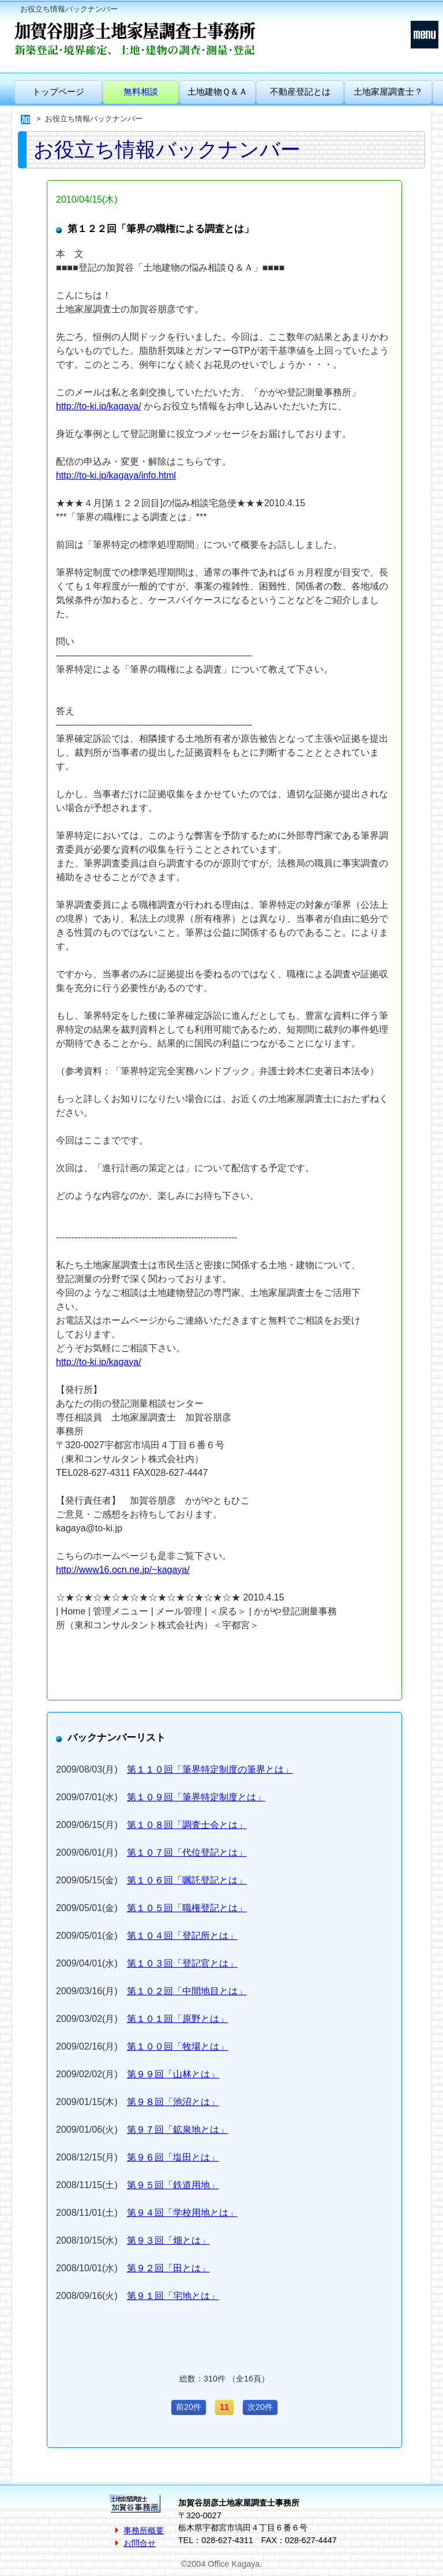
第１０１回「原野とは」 (177, 2019)
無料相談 (140, 91)
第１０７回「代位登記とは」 (187, 1852)
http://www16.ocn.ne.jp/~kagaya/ (123, 1570)
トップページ (58, 91)
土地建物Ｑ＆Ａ (217, 91)
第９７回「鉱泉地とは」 (177, 2129)
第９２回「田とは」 (168, 2268)
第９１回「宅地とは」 (173, 2296)
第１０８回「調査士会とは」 (187, 1825)
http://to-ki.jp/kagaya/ (98, 406)
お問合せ (139, 2543)
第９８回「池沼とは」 (173, 2102)
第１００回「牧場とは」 (177, 2046)
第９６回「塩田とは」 (173, 2157)
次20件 (260, 2407)
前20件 (188, 2407)
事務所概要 (143, 2530)
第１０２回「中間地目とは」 (187, 1991)
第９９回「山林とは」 (173, 2074)
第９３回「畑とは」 (168, 2240)
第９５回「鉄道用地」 (173, 2185)
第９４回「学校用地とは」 (182, 2213)
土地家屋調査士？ (388, 91)
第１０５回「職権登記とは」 (187, 1908)
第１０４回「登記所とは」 (182, 1936)
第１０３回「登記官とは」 (182, 1963)
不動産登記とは (300, 91)
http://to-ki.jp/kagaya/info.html (116, 475)
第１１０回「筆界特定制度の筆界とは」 (210, 1769)
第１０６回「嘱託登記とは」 (187, 1880)
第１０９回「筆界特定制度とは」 (196, 1797)
